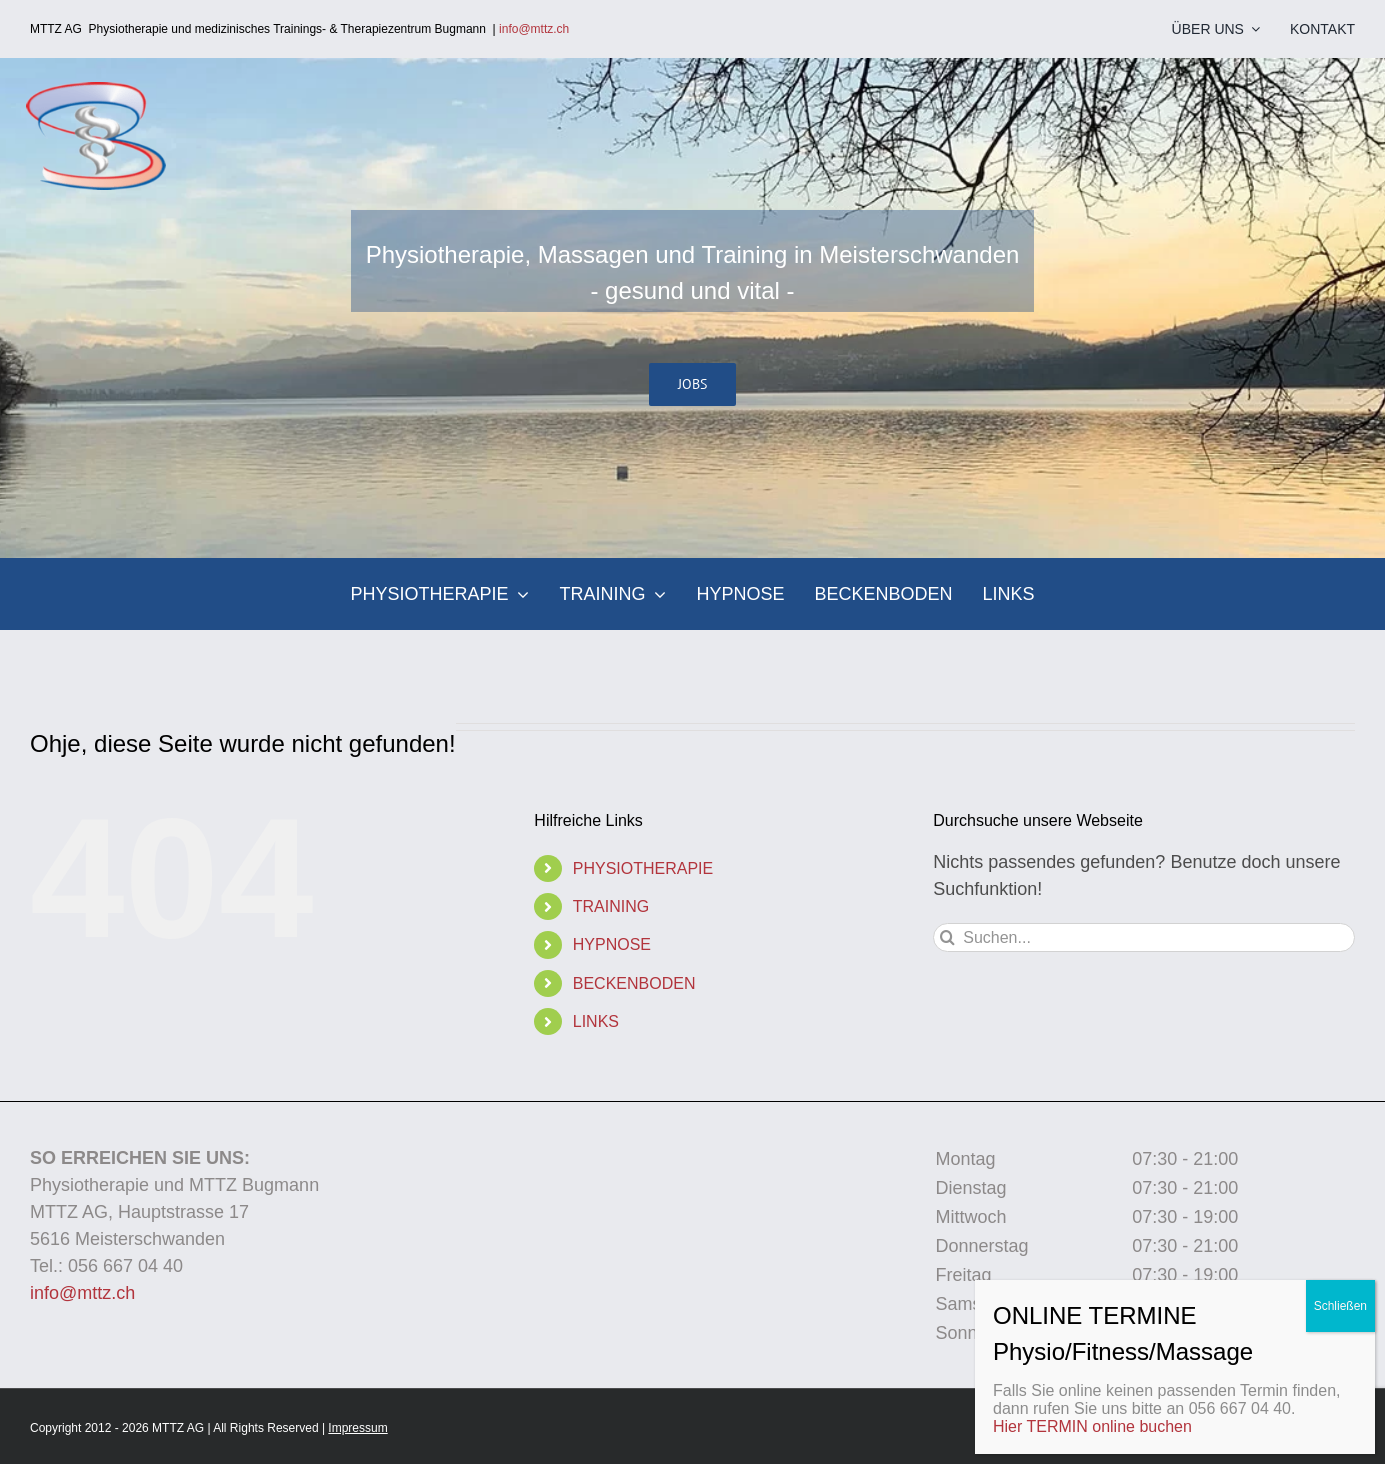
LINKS (596, 1021)
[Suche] (947, 937)
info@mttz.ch (539, 29)
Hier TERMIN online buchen (1092, 1426)
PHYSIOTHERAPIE (643, 868)
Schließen (1340, 1306)
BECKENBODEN (634, 983)
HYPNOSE (612, 944)
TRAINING (611, 906)
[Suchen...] (1144, 937)
